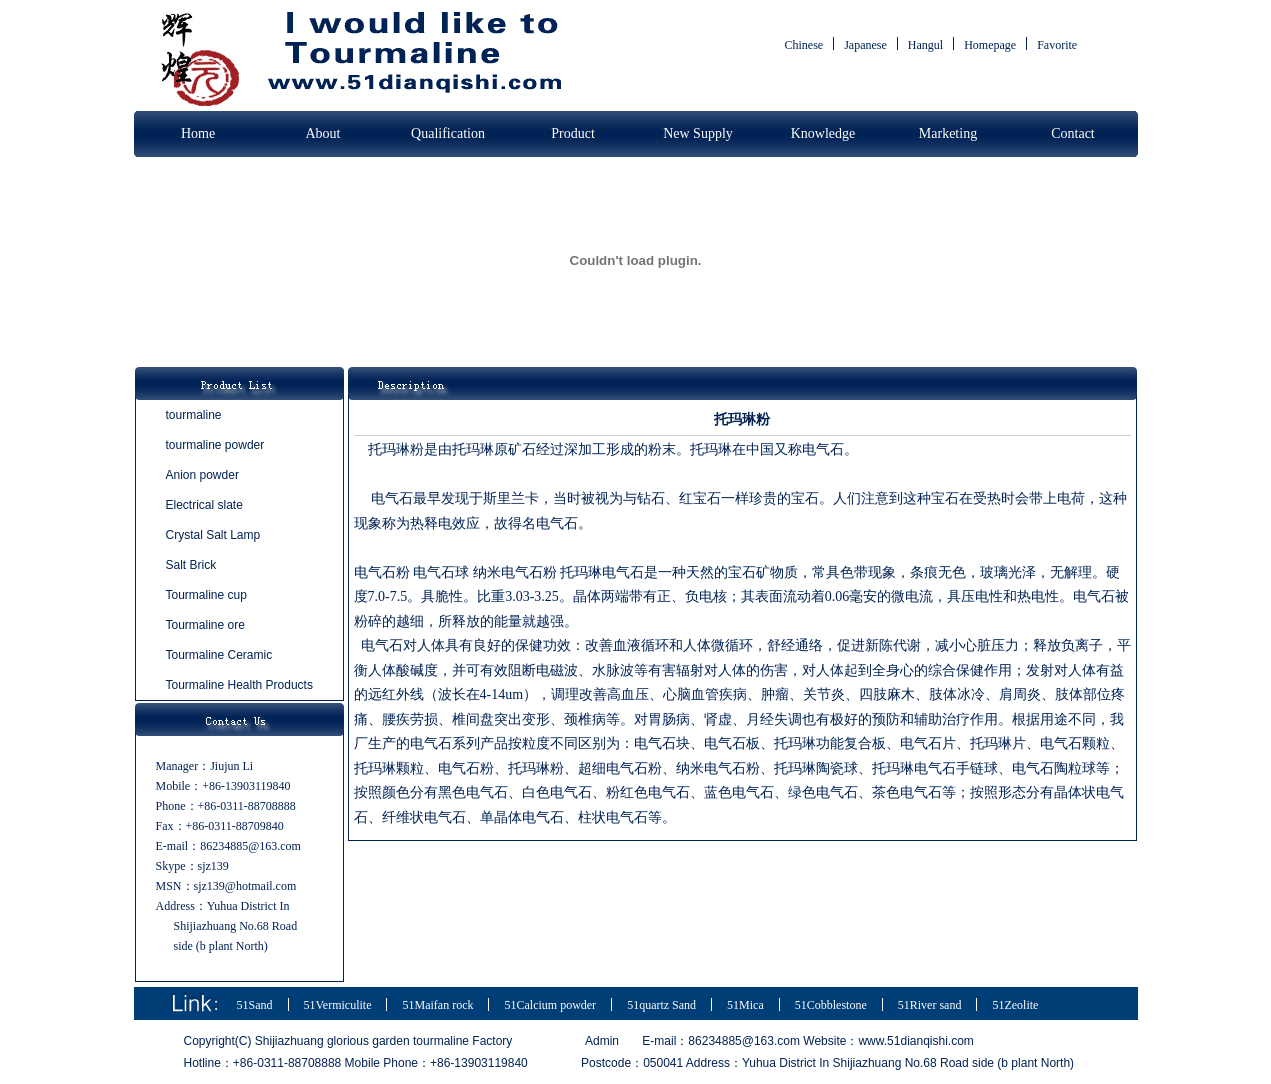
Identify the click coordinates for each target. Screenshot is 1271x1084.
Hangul (925, 45)
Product (573, 133)
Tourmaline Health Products (239, 685)
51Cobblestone (831, 1005)
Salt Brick (191, 565)
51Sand (255, 1005)
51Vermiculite (338, 1005)
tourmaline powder (215, 445)
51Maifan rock (437, 1005)
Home (198, 133)
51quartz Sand (661, 1005)
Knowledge (823, 133)
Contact (1073, 133)
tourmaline (194, 415)
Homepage (990, 45)
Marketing (948, 133)
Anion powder (202, 475)
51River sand (930, 1005)
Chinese (804, 45)
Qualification (448, 133)
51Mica (745, 1005)
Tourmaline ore (205, 625)
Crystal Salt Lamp (213, 535)
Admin (602, 1041)
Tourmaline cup (206, 595)
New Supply (698, 133)
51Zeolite (1015, 1005)
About (323, 133)
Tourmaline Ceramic (219, 655)
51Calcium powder (550, 1005)
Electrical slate (204, 505)
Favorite (1057, 45)
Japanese (865, 45)
